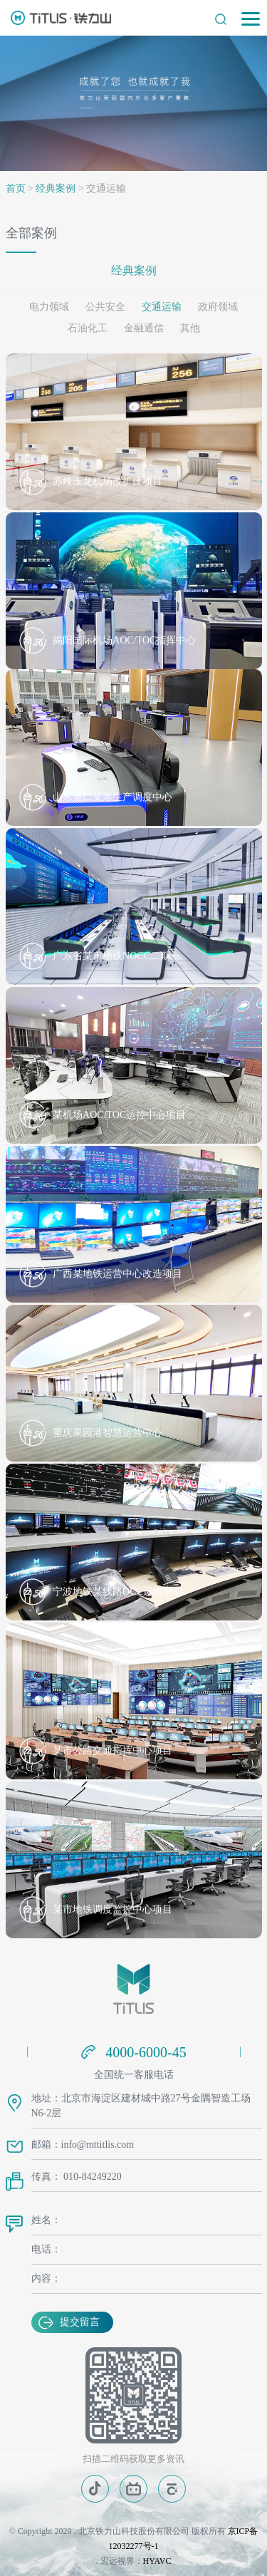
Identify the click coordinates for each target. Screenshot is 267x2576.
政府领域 (218, 306)
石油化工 (88, 328)
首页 (16, 188)
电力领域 (49, 306)
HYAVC (157, 2561)
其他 (190, 328)
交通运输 (162, 306)
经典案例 (55, 188)
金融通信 (144, 328)
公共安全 (105, 306)
